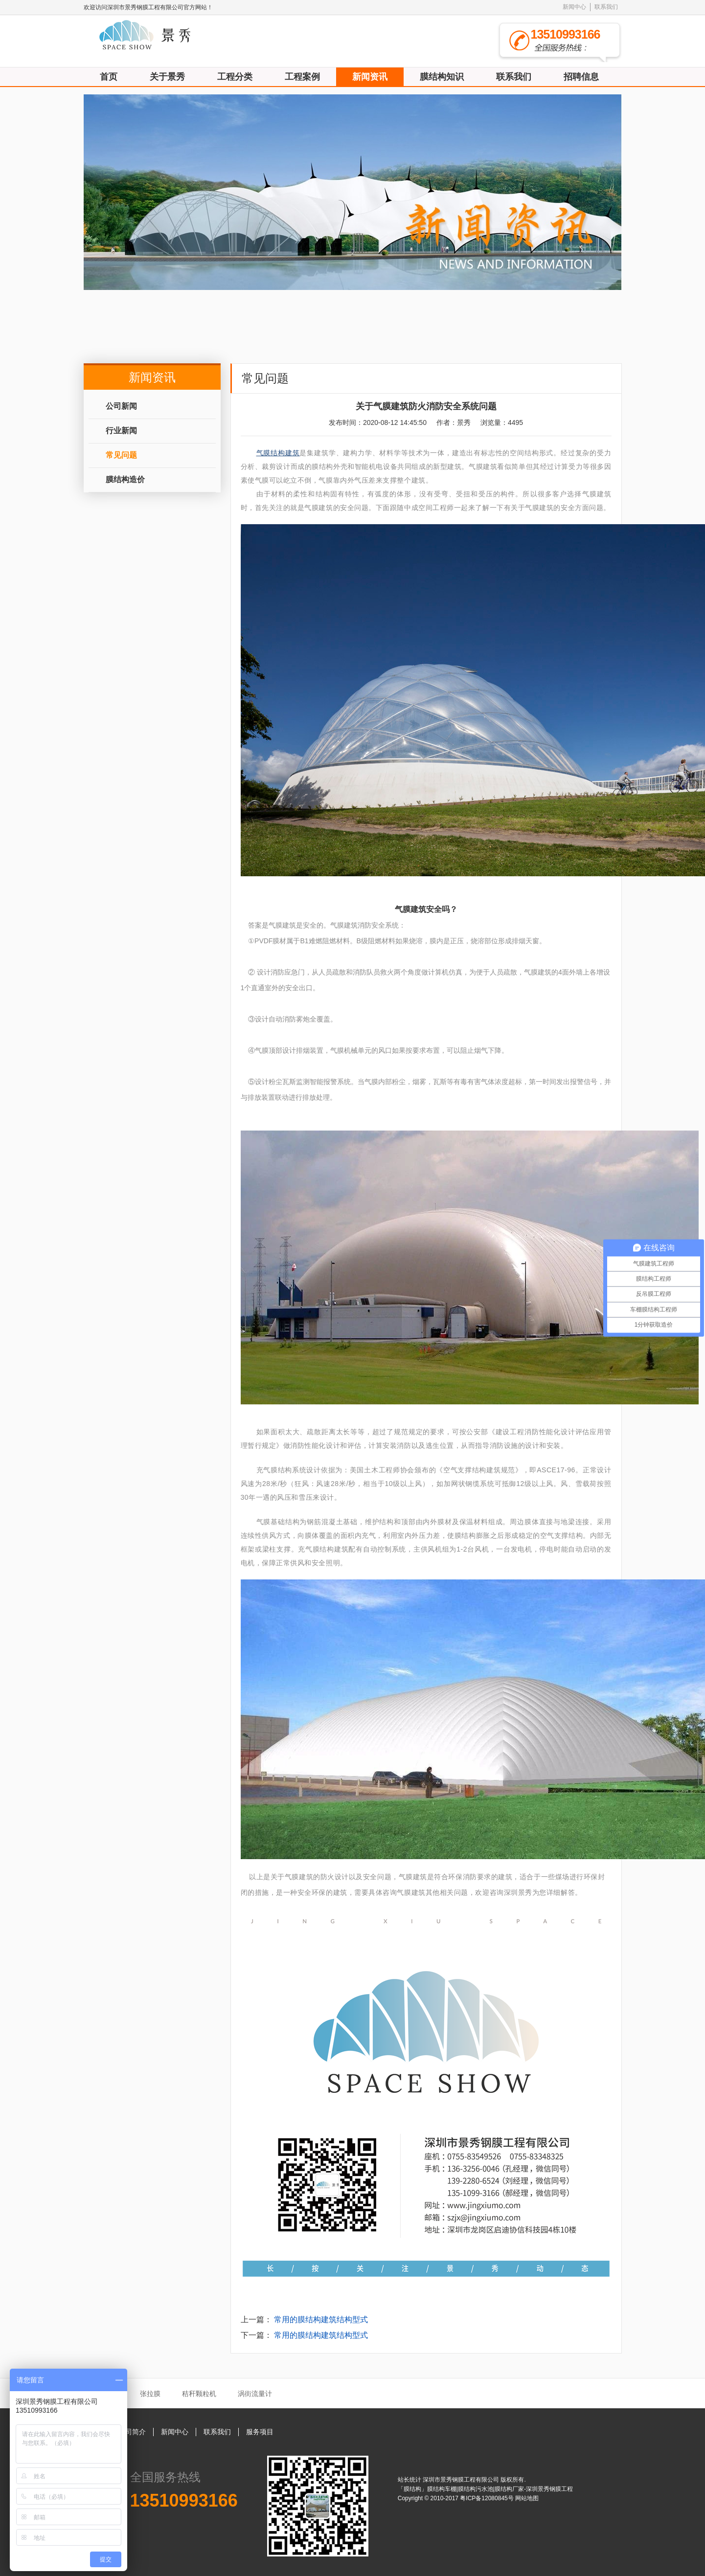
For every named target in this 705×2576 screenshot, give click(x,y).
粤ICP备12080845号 (487, 2498)
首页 (108, 77)
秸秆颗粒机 (199, 2394)
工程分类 (234, 77)
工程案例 (302, 77)
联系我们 (606, 6)
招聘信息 (581, 77)
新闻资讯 (369, 77)
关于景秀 (167, 77)
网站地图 (527, 2498)
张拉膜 (150, 2394)
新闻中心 (574, 6)
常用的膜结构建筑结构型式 (321, 2319)
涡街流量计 (255, 2394)
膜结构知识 (442, 77)
